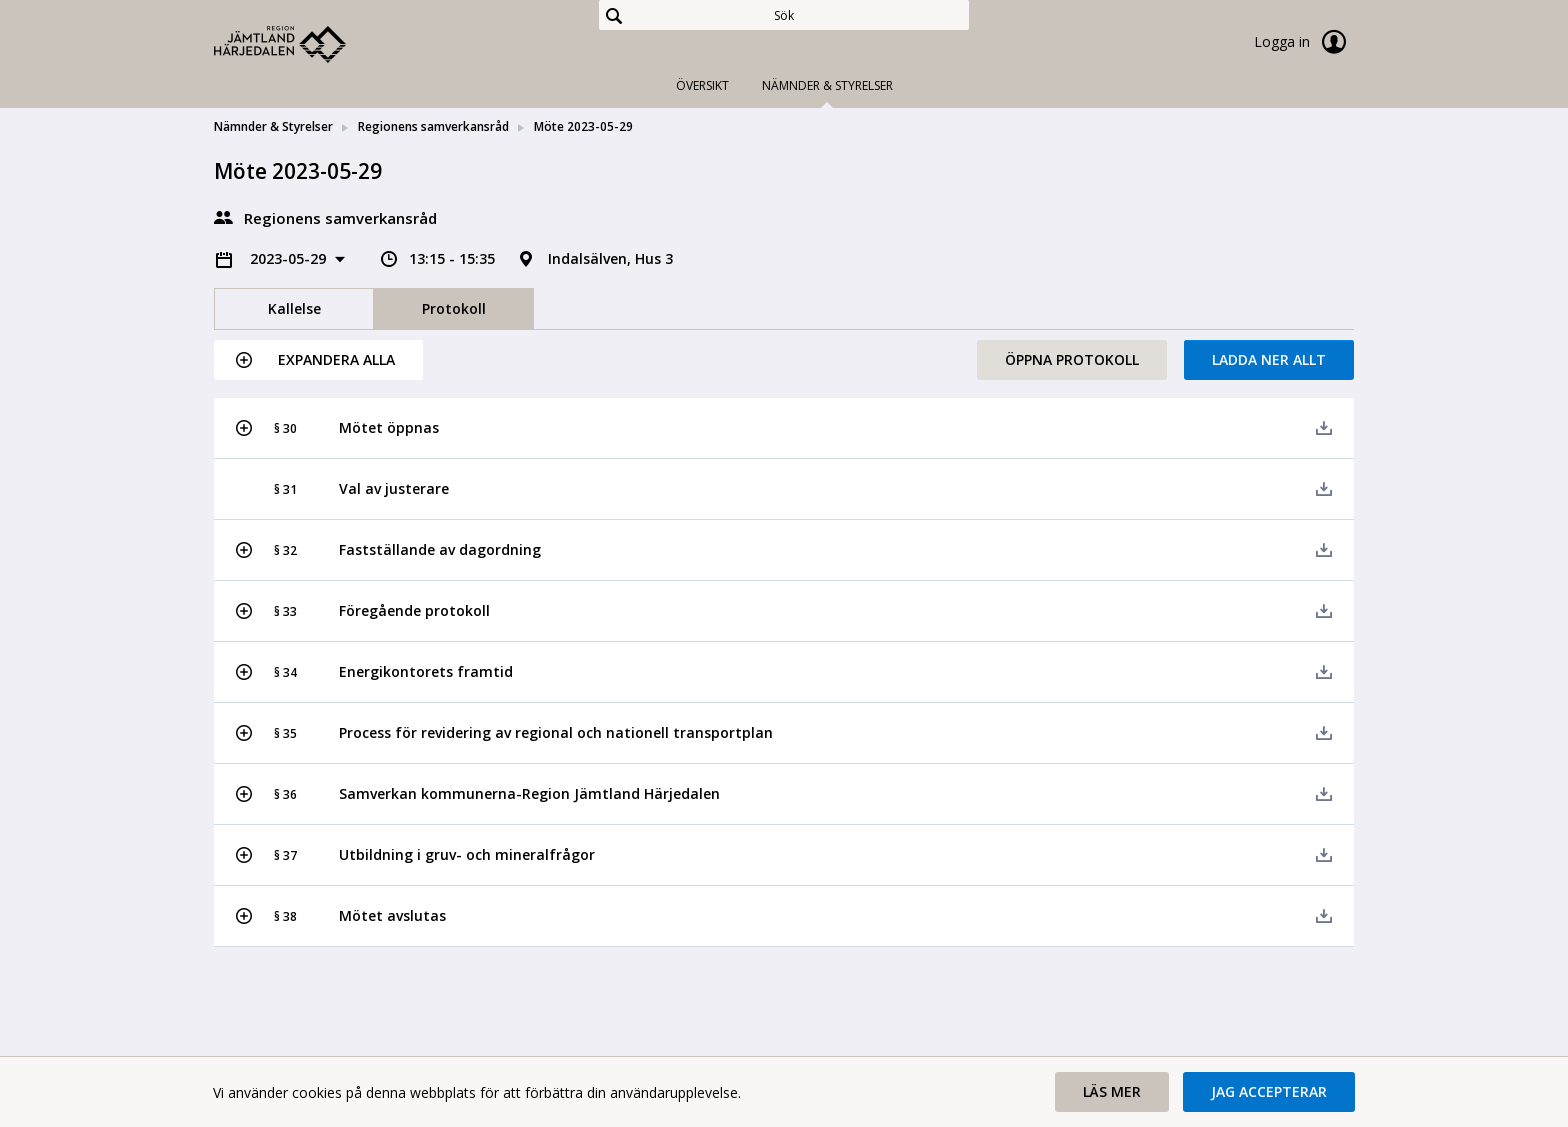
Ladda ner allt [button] (1269, 359)
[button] (318, 360)
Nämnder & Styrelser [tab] (827, 85)
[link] (314, 44)
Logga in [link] (1304, 42)
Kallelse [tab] (294, 308)
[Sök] (784, 15)
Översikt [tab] (702, 85)
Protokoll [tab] (454, 308)
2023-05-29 (290, 258)
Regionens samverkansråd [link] (433, 126)
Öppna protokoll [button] (1072, 359)
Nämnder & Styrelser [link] (273, 126)
